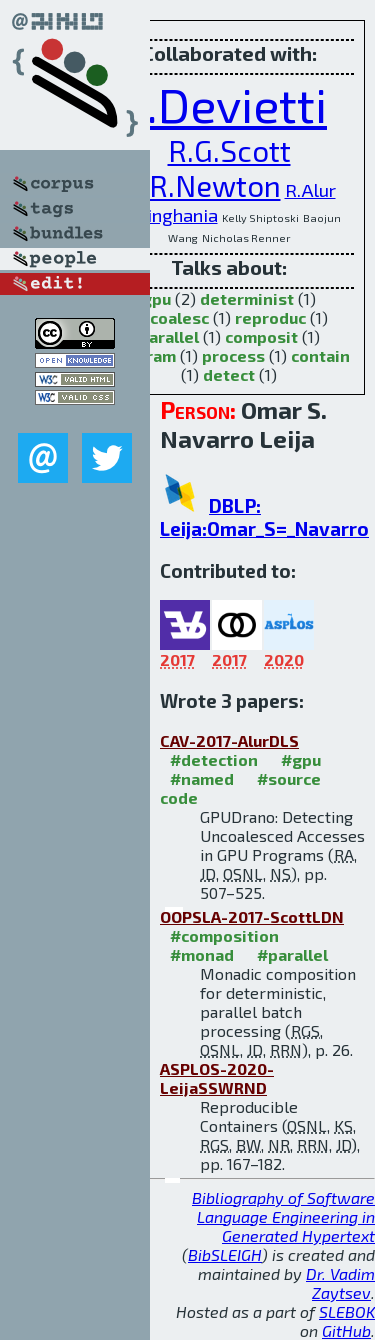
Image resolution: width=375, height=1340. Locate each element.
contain (320, 355)
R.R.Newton (202, 185)
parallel (169, 336)
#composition (224, 935)
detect (229, 374)
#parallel (292, 954)
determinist (247, 298)
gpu (156, 298)
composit (261, 336)
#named (202, 778)
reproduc (270, 317)
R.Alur (310, 189)
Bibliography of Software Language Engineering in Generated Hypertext (283, 1216)
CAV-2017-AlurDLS (229, 740)
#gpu (301, 759)
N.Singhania (168, 214)
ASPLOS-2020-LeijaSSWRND (217, 1078)
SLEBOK (347, 1311)
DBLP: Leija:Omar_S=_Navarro (264, 517)
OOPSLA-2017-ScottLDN (252, 916)
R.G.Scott (229, 150)
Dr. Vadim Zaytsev (340, 1283)
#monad (202, 954)
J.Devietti (229, 104)
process (233, 355)
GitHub (346, 1330)
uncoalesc (170, 317)
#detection (214, 759)
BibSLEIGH (225, 1254)
